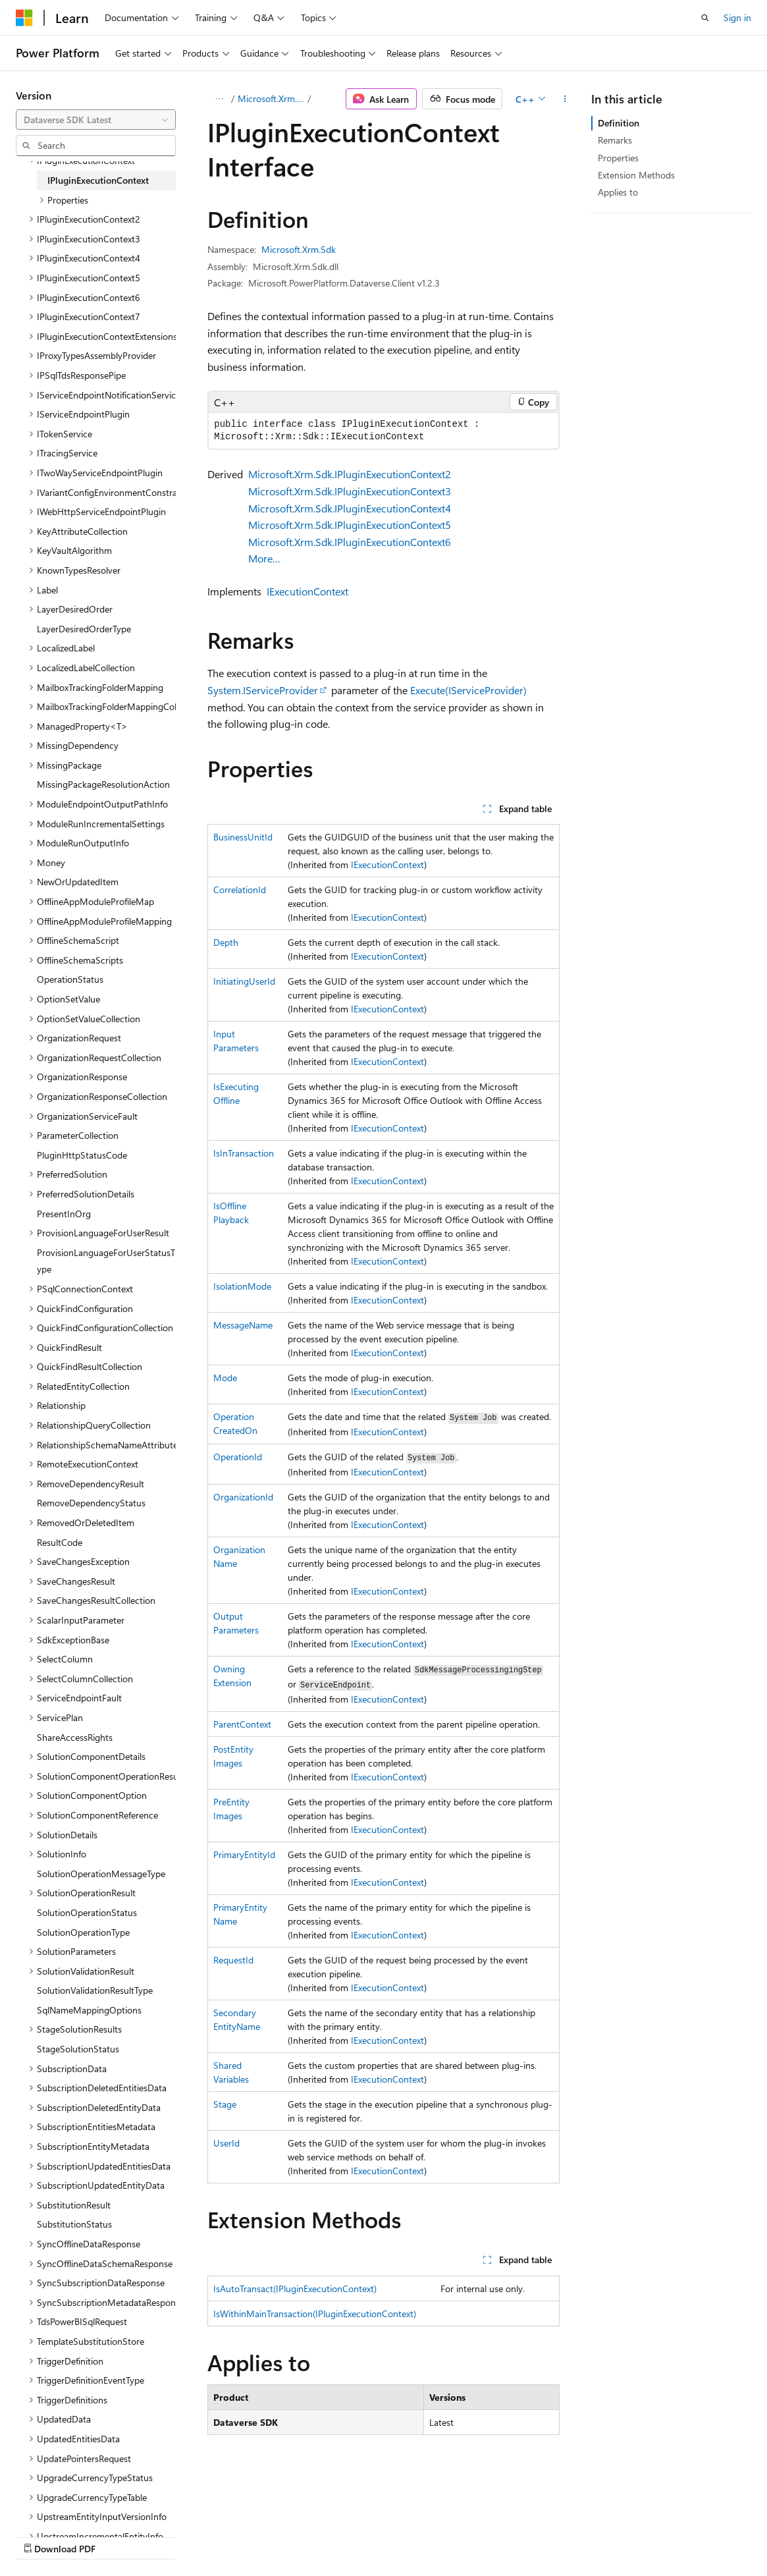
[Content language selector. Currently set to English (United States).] (76, 2504)
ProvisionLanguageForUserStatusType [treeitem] (106, 1261)
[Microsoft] (24, 17)
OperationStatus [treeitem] (70, 979)
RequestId (233, 1960)
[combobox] (96, 119)
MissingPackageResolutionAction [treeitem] (103, 784)
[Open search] (705, 18)
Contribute (235, 2535)
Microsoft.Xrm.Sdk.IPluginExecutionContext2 (349, 474)
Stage (224, 2104)
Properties (618, 157)
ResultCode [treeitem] (59, 1542)
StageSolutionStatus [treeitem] (78, 2048)
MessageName (243, 1325)
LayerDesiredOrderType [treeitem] (84, 628)
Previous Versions (119, 2535)
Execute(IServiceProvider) (468, 690)
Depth (225, 942)
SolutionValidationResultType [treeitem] (95, 1990)
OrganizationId (243, 1497)
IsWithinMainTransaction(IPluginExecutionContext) (314, 2313)
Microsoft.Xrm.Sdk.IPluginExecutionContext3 (349, 491)
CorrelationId (239, 889)
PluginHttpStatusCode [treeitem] (82, 1155)
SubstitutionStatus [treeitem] (74, 2224)
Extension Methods (636, 175)
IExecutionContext (307, 591)
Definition (618, 123)
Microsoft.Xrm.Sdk (271, 98)
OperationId (237, 1456)
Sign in (737, 17)
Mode (225, 1377)
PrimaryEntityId (244, 1854)
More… (264, 558)
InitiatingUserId (244, 981)
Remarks (615, 140)
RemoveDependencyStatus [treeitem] (91, 1502)
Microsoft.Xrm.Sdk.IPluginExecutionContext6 (349, 542)
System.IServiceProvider (262, 690)
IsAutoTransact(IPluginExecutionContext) (295, 2288)
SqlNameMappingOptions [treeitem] (89, 2010)
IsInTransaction (243, 1153)
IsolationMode (242, 1286)
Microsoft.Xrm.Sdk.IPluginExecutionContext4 (349, 508)
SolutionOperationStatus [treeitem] (87, 1912)
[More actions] (564, 98)
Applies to (618, 192)
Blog (179, 2535)
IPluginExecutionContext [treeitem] (98, 180)
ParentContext (242, 1724)
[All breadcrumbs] (218, 98)
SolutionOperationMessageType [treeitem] (101, 1873)
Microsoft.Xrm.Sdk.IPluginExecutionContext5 (349, 525)
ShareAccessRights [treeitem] (75, 1737)
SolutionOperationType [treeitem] (83, 1932)
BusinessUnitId (243, 837)
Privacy (287, 2535)
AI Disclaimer (42, 2535)
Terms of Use (353, 2535)
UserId (226, 2143)
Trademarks (418, 2535)
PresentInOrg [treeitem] (64, 1213)
